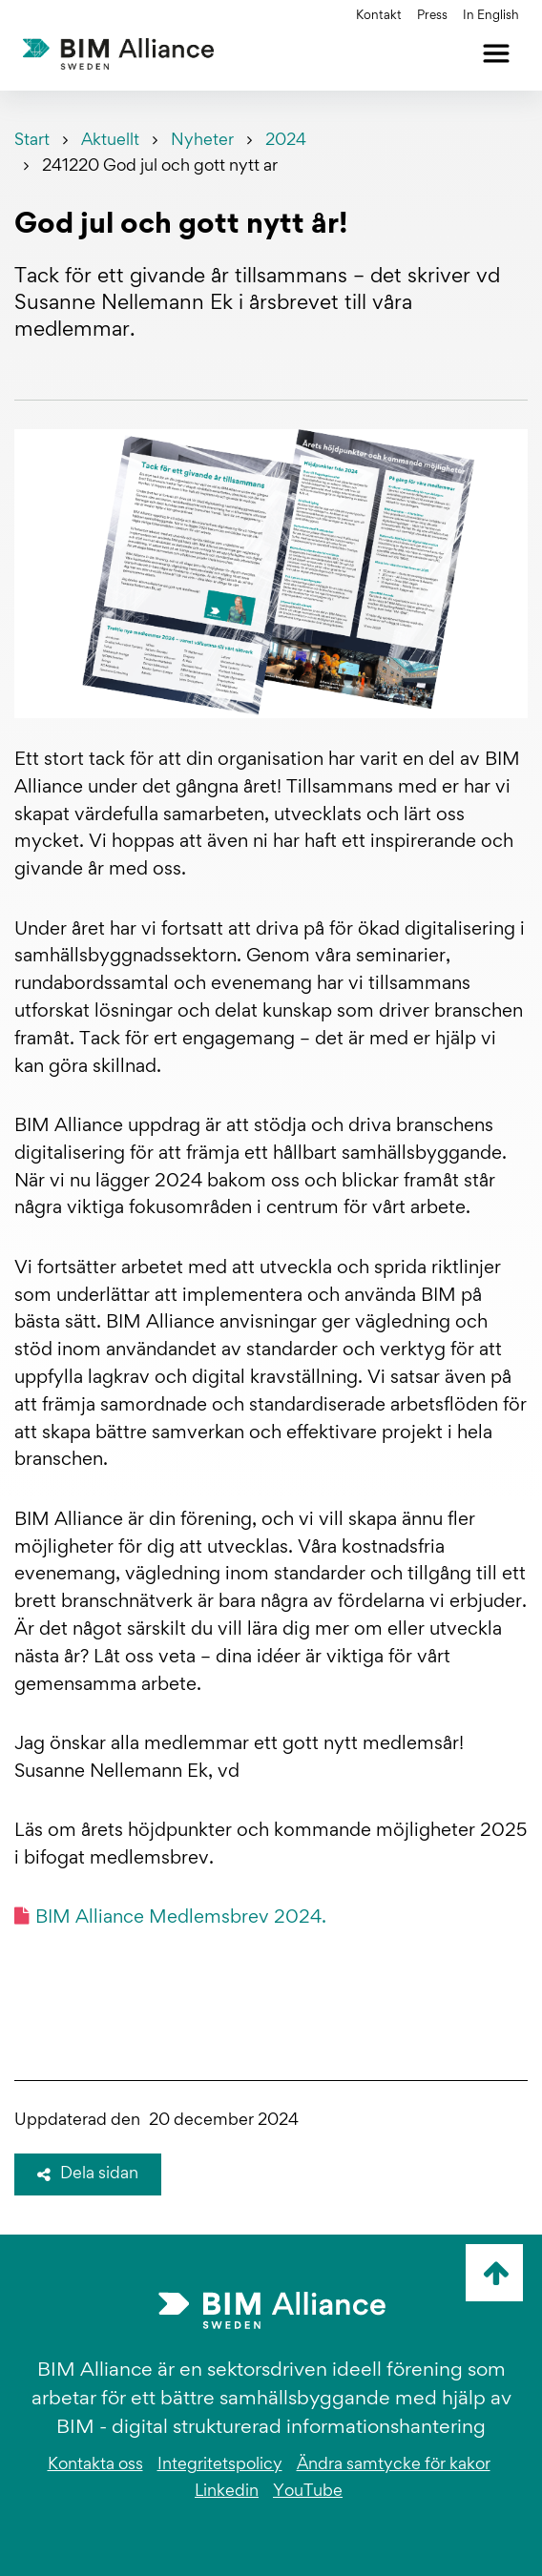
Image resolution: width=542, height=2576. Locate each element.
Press (432, 16)
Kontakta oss (95, 2465)
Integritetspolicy (219, 2465)
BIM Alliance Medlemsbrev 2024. (170, 1917)
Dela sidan (87, 2174)
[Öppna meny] (496, 53)
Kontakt (379, 16)
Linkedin (227, 2492)
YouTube (308, 2492)
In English (491, 16)
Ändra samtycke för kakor (393, 2465)
